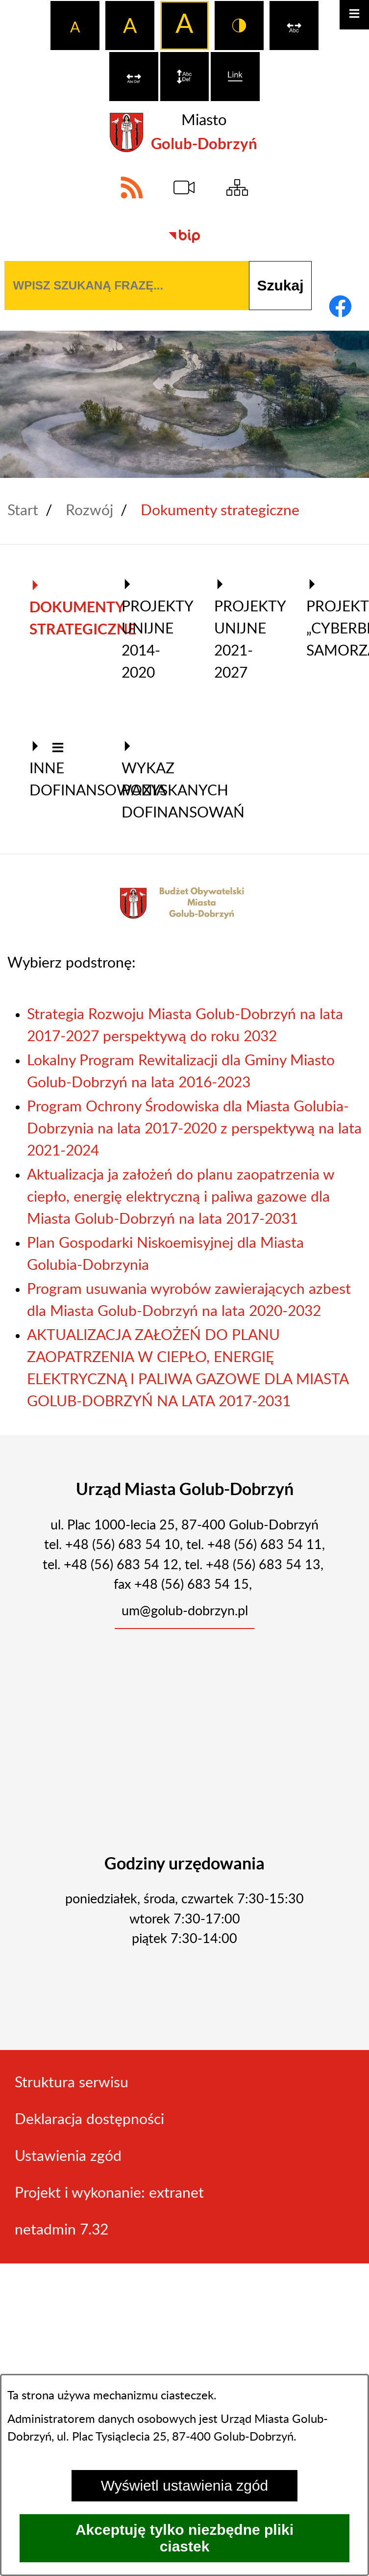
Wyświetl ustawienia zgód (185, 2485)
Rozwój (89, 510)
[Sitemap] (237, 187)
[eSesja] (184, 187)
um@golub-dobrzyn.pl (185, 1611)
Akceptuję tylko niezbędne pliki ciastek (184, 2538)
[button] (57, 748)
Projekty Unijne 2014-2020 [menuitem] (153, 629)
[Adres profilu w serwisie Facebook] (340, 306)
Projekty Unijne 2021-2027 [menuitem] (245, 629)
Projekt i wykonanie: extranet (109, 2193)
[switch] (294, 25)
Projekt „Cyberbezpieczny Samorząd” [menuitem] (337, 618)
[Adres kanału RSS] (131, 187)
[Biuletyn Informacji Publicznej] (184, 236)
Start (22, 510)
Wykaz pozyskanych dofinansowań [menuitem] (153, 780)
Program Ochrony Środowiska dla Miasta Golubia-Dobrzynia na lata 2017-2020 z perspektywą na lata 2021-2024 (194, 1129)
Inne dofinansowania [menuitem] (60, 769)
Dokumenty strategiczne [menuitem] (60, 608)
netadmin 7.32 (61, 2230)
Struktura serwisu (71, 2083)
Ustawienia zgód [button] (68, 2156)
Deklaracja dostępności (89, 2119)
